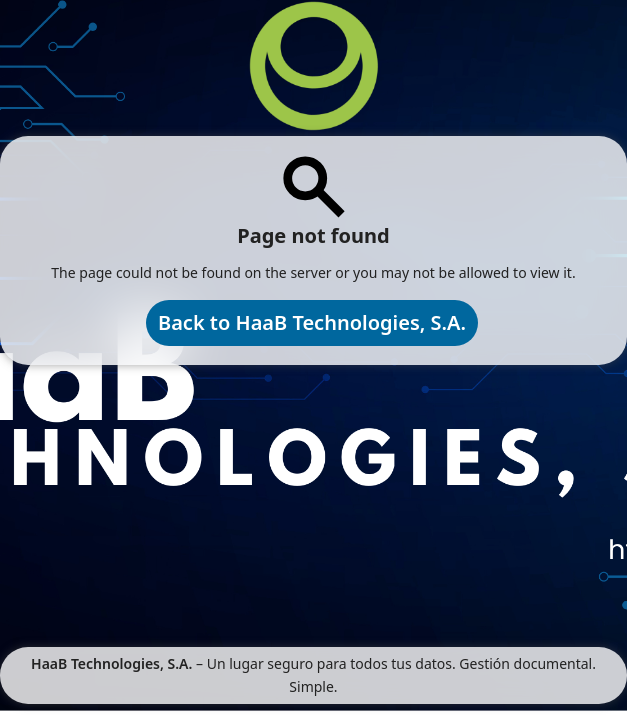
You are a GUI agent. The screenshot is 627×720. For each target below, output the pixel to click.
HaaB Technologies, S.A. (111, 663)
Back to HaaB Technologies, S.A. (312, 322)
